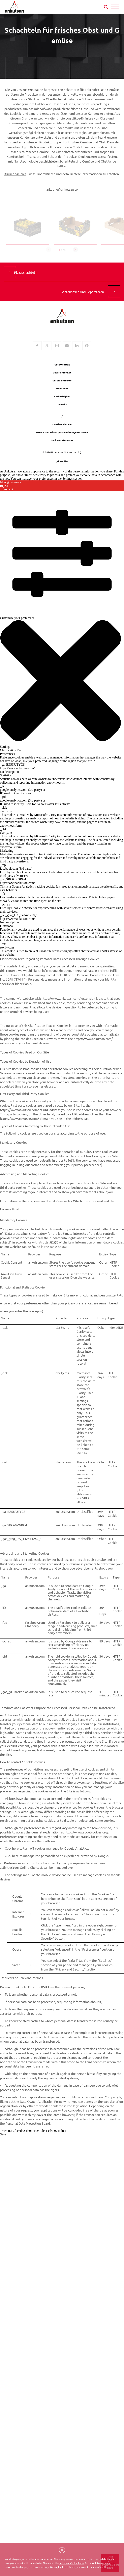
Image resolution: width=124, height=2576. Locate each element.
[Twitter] (47, 346)
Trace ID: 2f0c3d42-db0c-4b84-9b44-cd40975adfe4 (33, 2130)
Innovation (62, 388)
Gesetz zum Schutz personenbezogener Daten (62, 432)
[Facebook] (37, 346)
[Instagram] (57, 346)
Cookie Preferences (62, 440)
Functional (7, 926)
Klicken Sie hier (15, 174)
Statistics (6, 775)
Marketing (6, 850)
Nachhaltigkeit (62, 396)
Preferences (7, 753)
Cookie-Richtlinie (62, 424)
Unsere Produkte (62, 380)
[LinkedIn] (77, 346)
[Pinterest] (87, 346)
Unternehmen (62, 364)
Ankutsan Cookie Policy (71, 2563)
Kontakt (62, 404)
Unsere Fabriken (62, 372)
